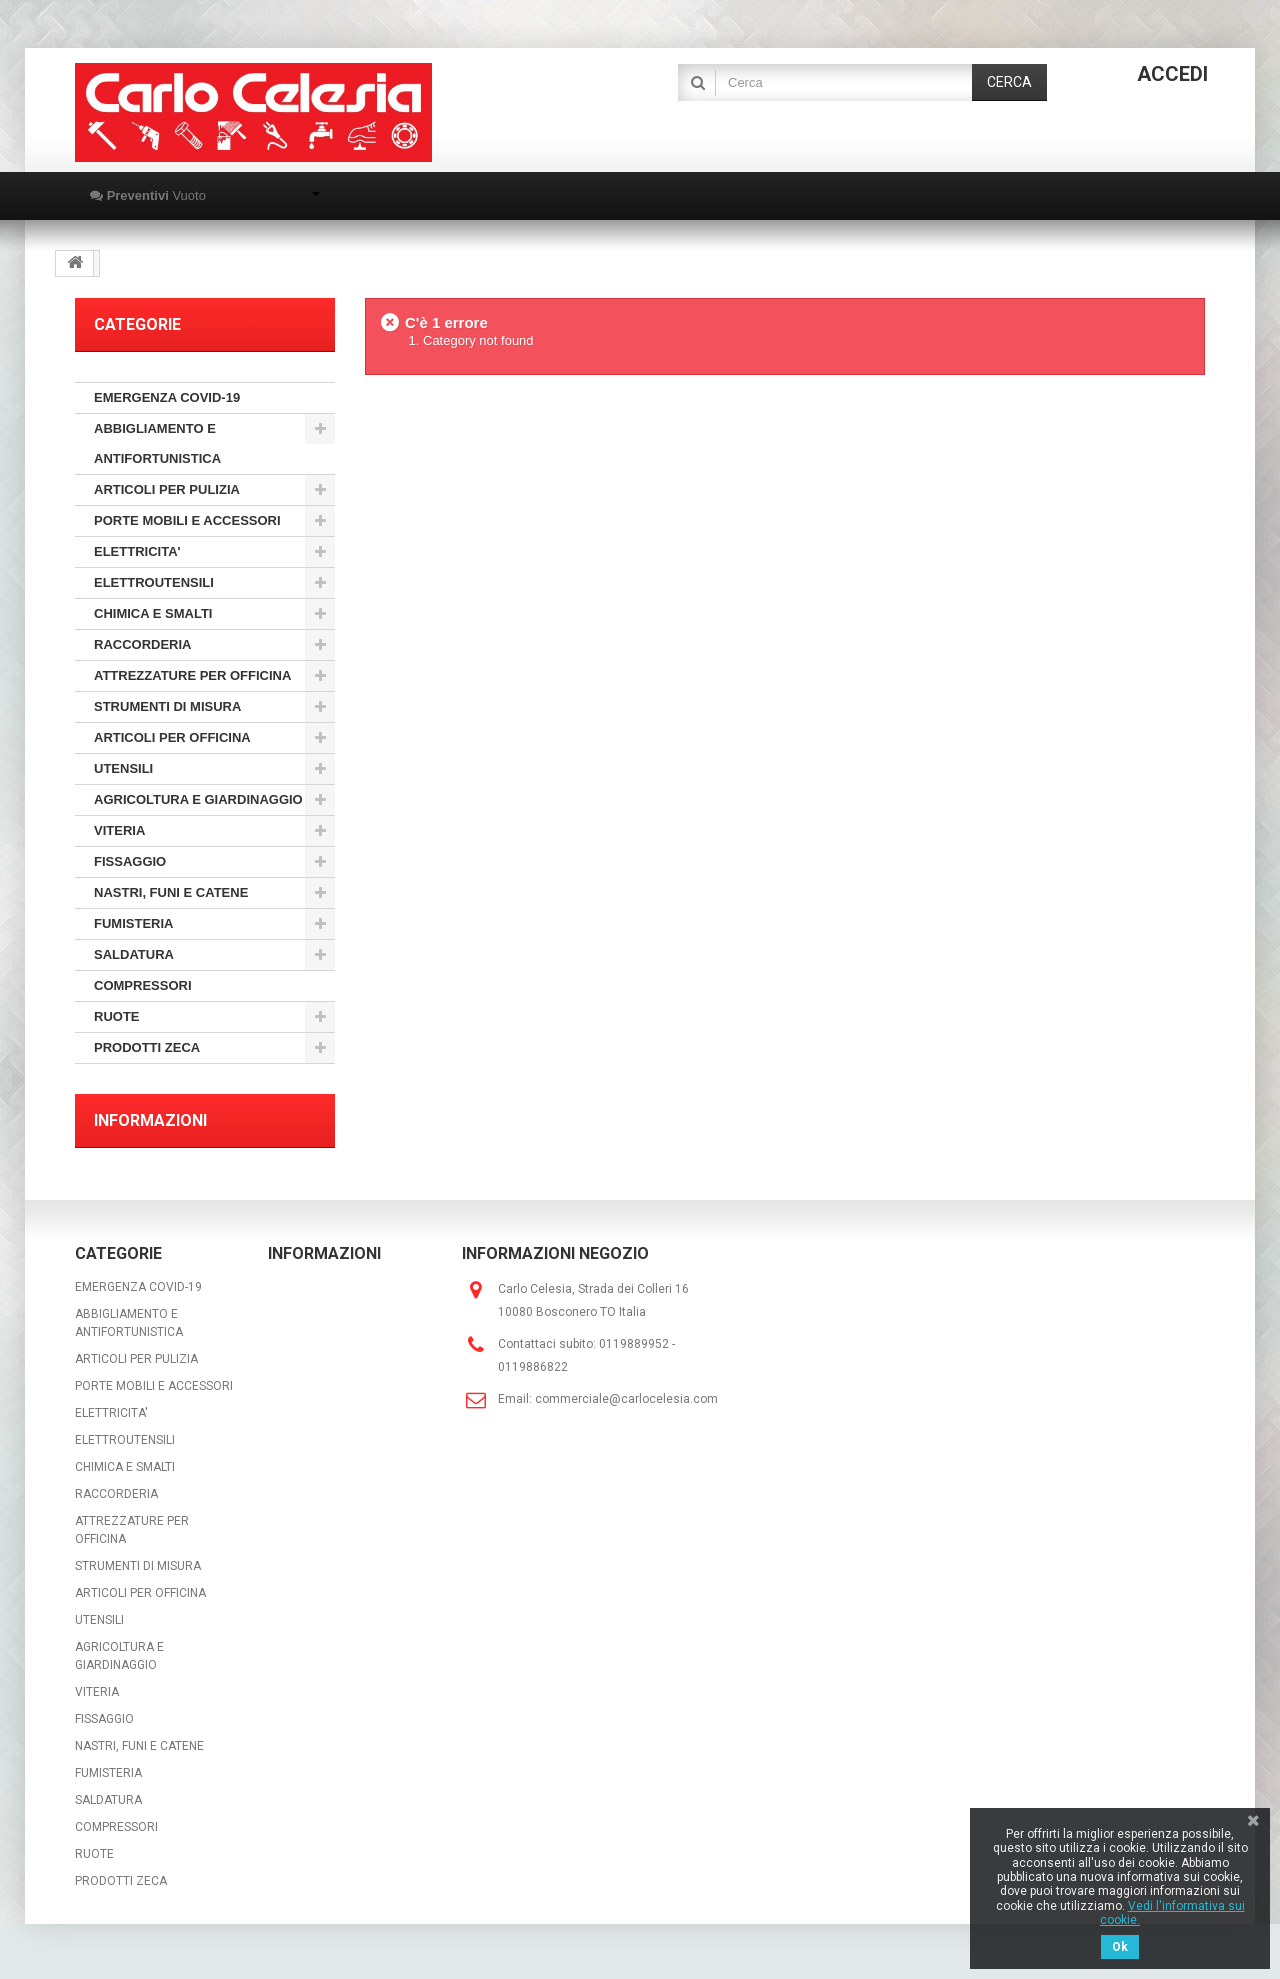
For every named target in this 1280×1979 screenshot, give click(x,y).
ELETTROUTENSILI (154, 582)
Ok (1120, 1947)
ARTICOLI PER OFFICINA (172, 737)
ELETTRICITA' (137, 551)
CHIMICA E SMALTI (153, 613)
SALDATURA (134, 954)
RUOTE (117, 1016)
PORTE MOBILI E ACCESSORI (187, 520)
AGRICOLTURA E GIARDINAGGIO (198, 799)
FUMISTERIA (133, 923)
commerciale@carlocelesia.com (626, 1399)
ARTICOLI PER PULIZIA (167, 489)
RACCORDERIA (143, 644)
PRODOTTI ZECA (147, 1047)
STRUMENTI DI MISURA (167, 706)
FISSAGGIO (130, 861)
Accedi (1172, 74)
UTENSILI (123, 768)
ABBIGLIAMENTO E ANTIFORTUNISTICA (157, 443)
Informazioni (150, 1120)
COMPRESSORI (143, 985)
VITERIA (119, 830)
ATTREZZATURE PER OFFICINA (192, 675)
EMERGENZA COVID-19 (167, 397)
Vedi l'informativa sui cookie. (1172, 1913)
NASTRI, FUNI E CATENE (171, 892)
